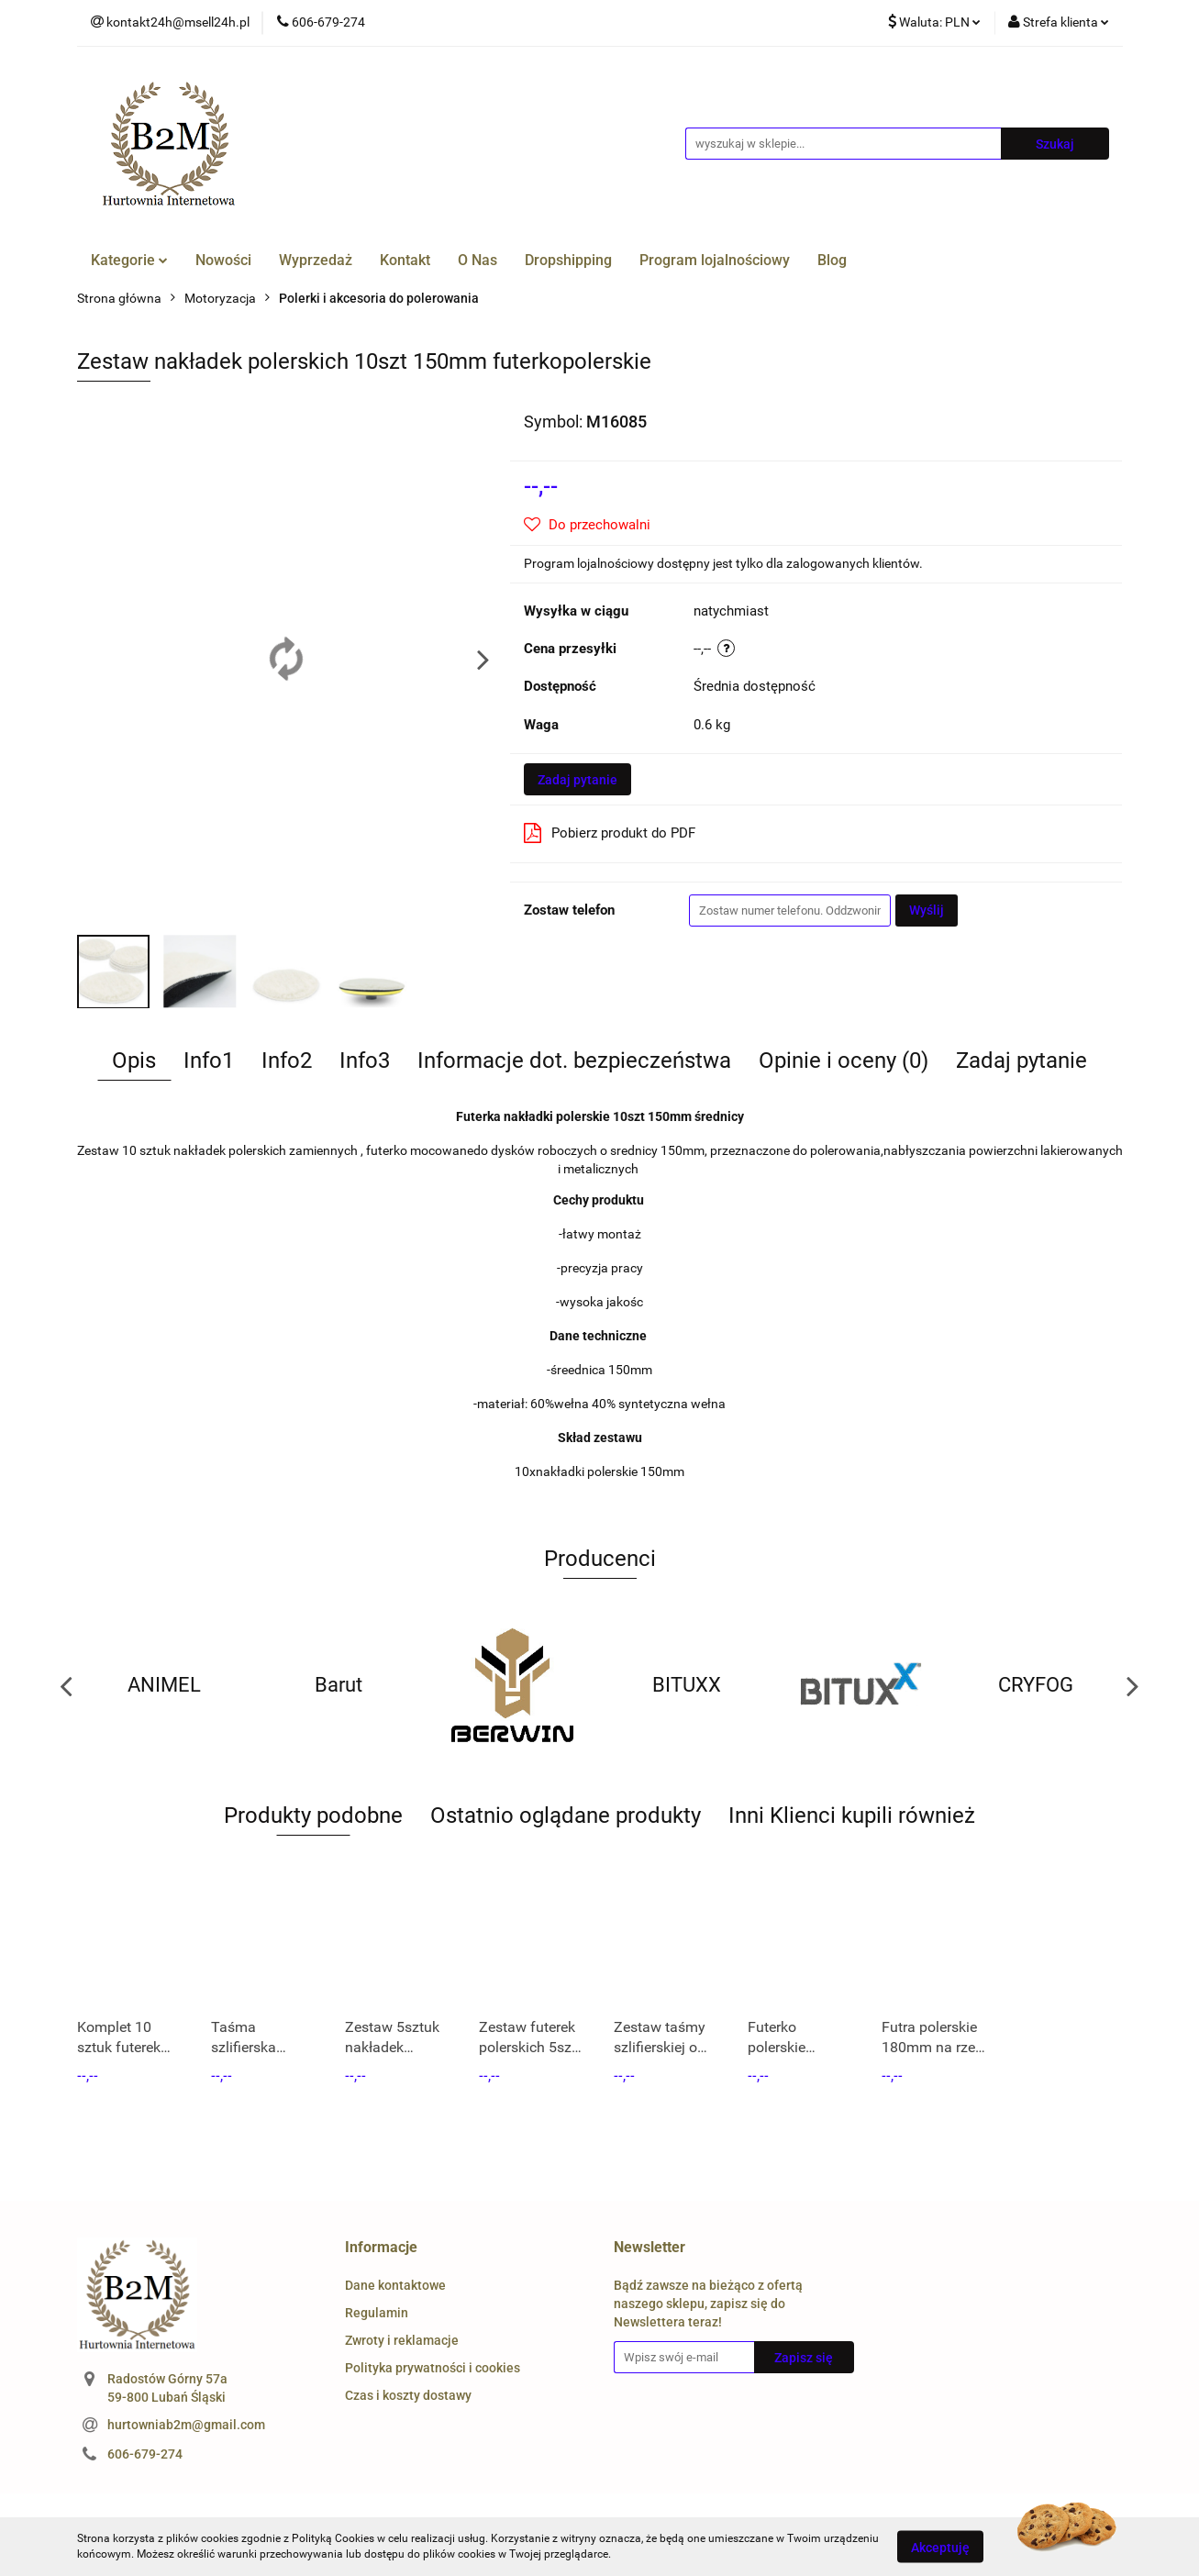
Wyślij (926, 910)
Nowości (223, 260)
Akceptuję (940, 2546)
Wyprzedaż (315, 260)
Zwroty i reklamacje (402, 2340)
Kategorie (129, 260)
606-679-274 (145, 2454)
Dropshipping (568, 260)
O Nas (477, 260)
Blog (832, 260)
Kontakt (405, 260)
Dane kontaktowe (395, 2285)
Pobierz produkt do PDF (609, 833)
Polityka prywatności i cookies (432, 2367)
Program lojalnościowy (714, 260)
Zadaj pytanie (577, 779)
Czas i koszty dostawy (408, 2395)
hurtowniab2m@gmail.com (186, 2424)
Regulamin (376, 2312)
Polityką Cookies (333, 2538)
